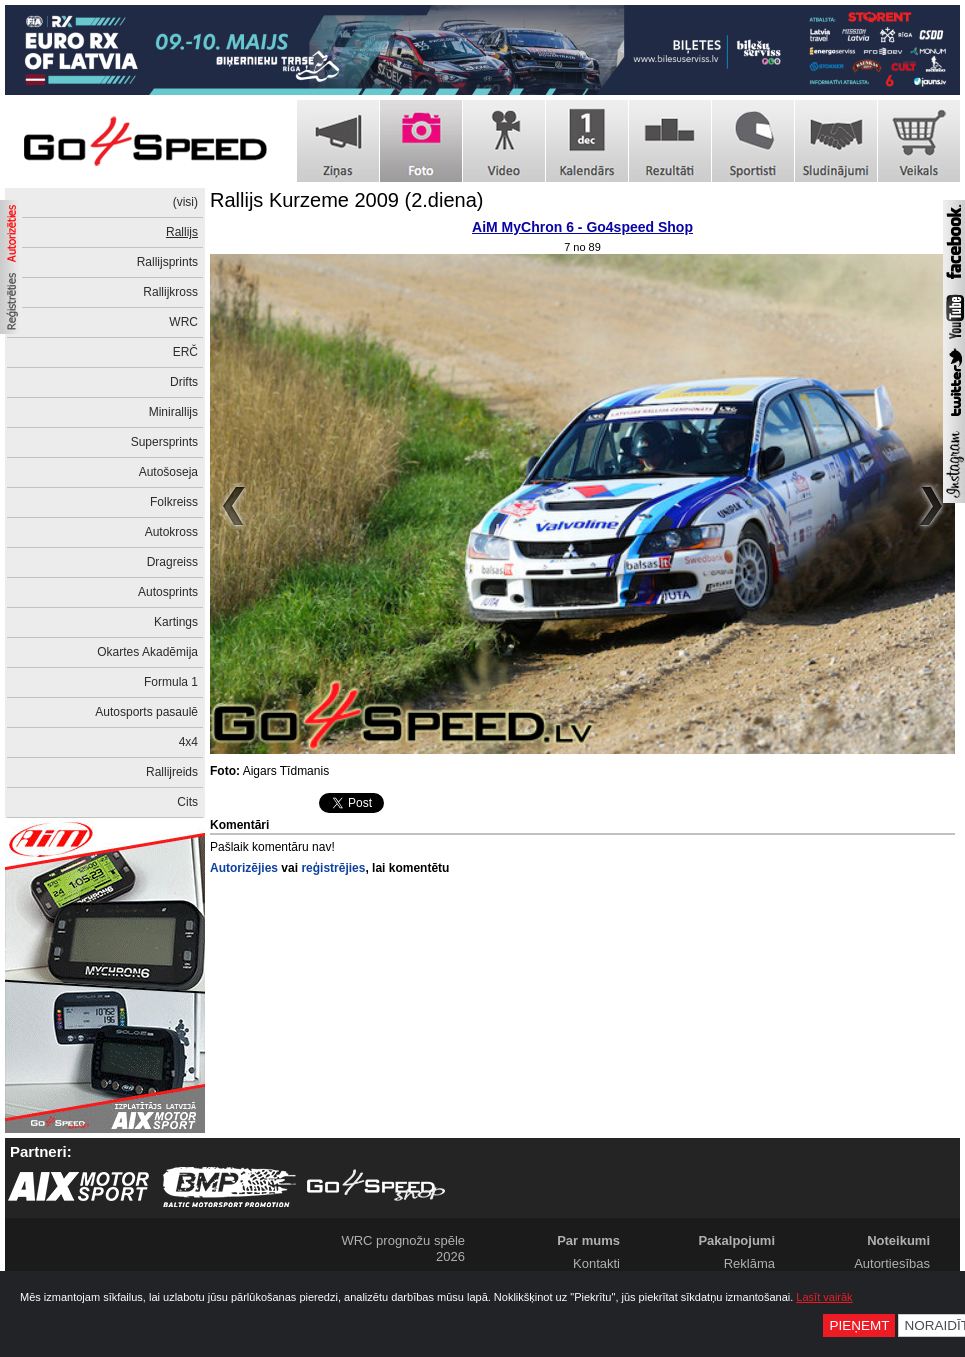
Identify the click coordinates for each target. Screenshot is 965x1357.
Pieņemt (859, 1325)
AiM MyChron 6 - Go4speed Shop (582, 227)
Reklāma (749, 1263)
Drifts (184, 382)
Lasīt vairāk (824, 1297)
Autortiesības (892, 1263)
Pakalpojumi (736, 1240)
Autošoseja (168, 472)
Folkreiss (174, 502)
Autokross (171, 532)
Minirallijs (173, 412)
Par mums (588, 1240)
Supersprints (164, 442)
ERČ (185, 352)
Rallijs (182, 232)
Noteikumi (898, 1240)
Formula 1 (171, 682)
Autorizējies (244, 868)
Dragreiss (172, 562)
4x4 (188, 742)
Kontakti (596, 1263)
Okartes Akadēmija (147, 652)
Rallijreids (172, 772)
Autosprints (168, 592)
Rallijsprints (167, 262)
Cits (187, 802)
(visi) (185, 202)
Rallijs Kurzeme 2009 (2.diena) (346, 200)
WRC (183, 322)
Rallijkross (170, 292)
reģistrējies (333, 868)
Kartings (176, 622)
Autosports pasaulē (146, 712)
